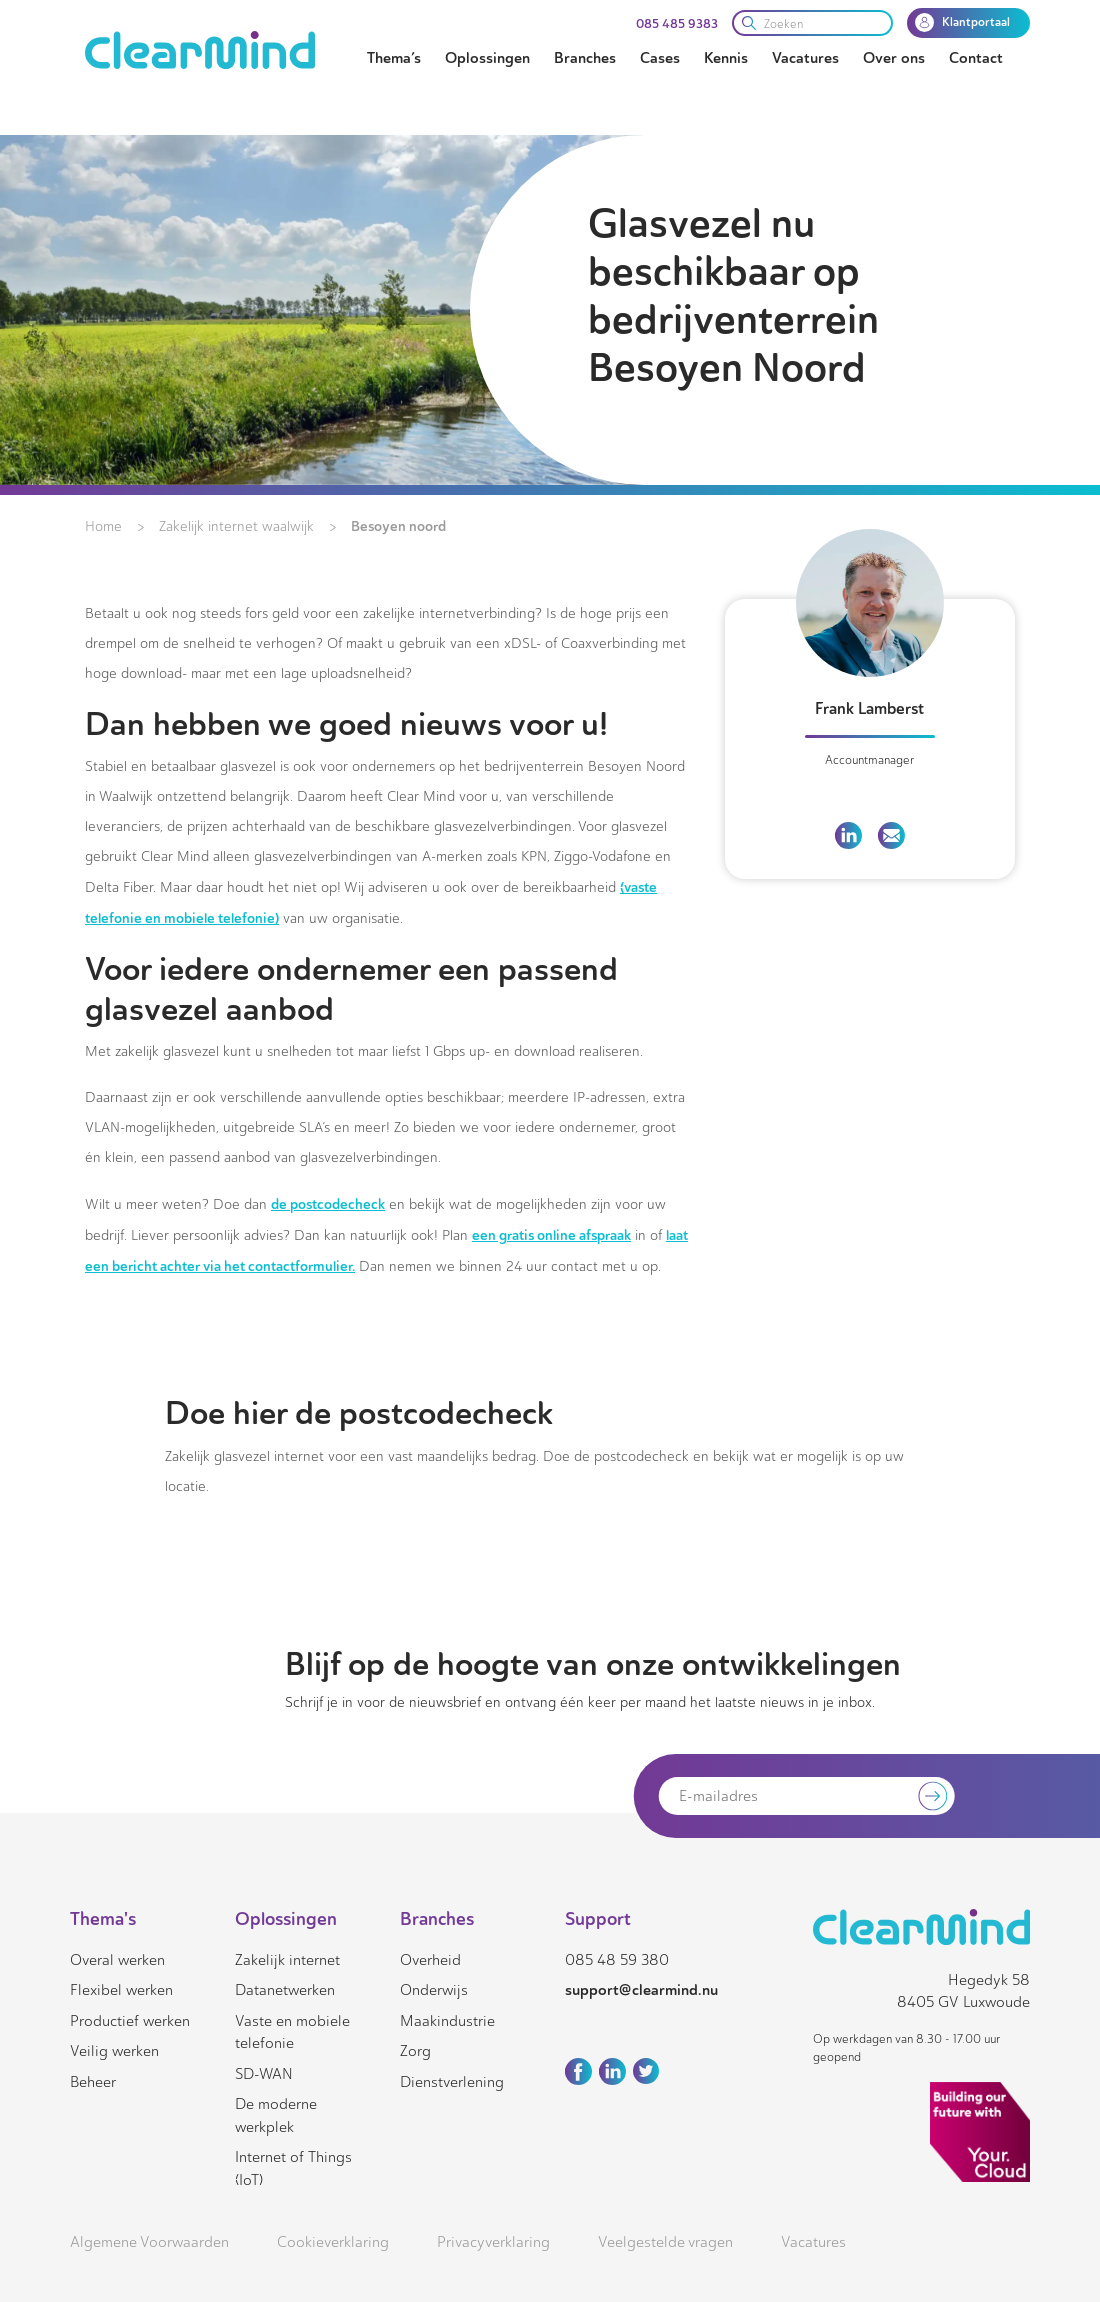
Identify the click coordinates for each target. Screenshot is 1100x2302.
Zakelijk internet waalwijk (236, 526)
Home (103, 526)
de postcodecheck (328, 1204)
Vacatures (805, 58)
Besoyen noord (398, 526)
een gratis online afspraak (551, 1235)
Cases (660, 58)
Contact (976, 58)
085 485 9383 (677, 24)
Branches (585, 58)
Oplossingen (487, 58)
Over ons (894, 58)
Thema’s (394, 58)
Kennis (726, 58)
